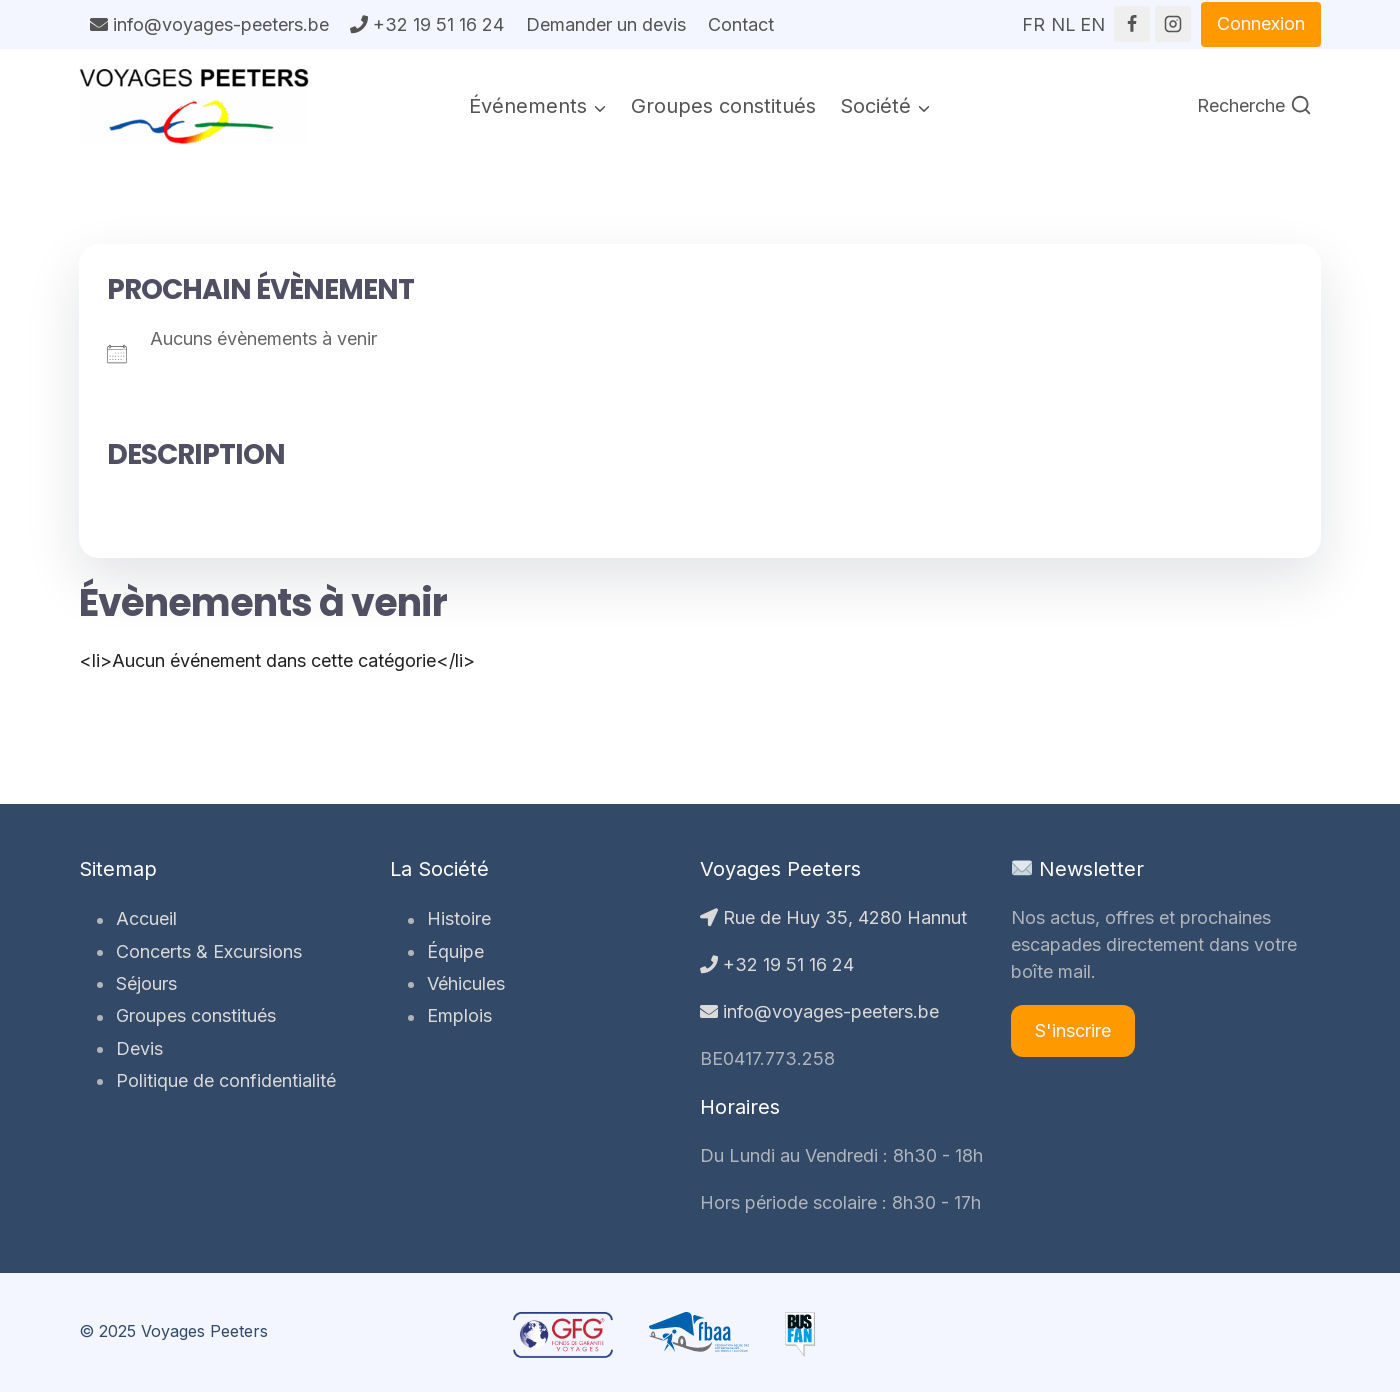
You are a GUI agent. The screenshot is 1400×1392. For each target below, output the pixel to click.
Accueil (145, 919)
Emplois (458, 1016)
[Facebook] (1132, 24)
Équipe (454, 951)
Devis (138, 1048)
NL (1063, 18)
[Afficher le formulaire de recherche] (1254, 106)
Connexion (1261, 23)
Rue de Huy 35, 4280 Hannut (833, 917)
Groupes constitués (723, 106)
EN (1092, 18)
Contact (741, 24)
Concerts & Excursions (208, 951)
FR (1033, 18)
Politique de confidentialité (225, 1080)
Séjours (145, 983)
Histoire (458, 919)
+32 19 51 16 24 (427, 24)
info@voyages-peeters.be (209, 24)
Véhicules (465, 983)
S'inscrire (1073, 1030)
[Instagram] (1173, 24)
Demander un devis (606, 24)
